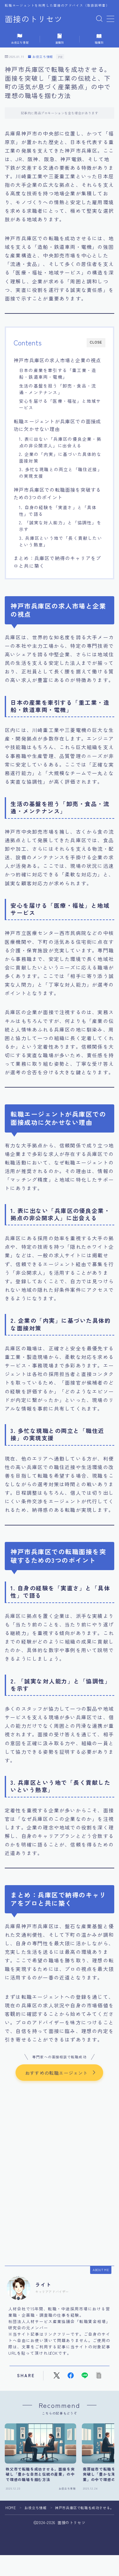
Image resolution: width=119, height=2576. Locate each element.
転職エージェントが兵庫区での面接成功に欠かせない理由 (57, 425)
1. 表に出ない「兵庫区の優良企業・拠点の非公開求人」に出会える (60, 442)
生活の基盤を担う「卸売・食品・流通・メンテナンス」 (57, 388)
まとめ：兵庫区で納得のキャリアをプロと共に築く (57, 561)
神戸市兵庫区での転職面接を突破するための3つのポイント (57, 493)
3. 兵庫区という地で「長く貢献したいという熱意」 (60, 541)
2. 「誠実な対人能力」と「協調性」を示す (60, 525)
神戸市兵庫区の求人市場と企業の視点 (57, 360)
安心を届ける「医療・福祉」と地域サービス (60, 404)
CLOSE (96, 342)
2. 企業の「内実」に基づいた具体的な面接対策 (60, 457)
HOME (10, 2507)
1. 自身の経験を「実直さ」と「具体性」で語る (58, 510)
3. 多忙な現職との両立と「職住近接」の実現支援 (60, 472)
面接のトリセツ (34, 19)
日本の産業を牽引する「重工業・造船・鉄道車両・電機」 (57, 373)
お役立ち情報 (40, 57)
